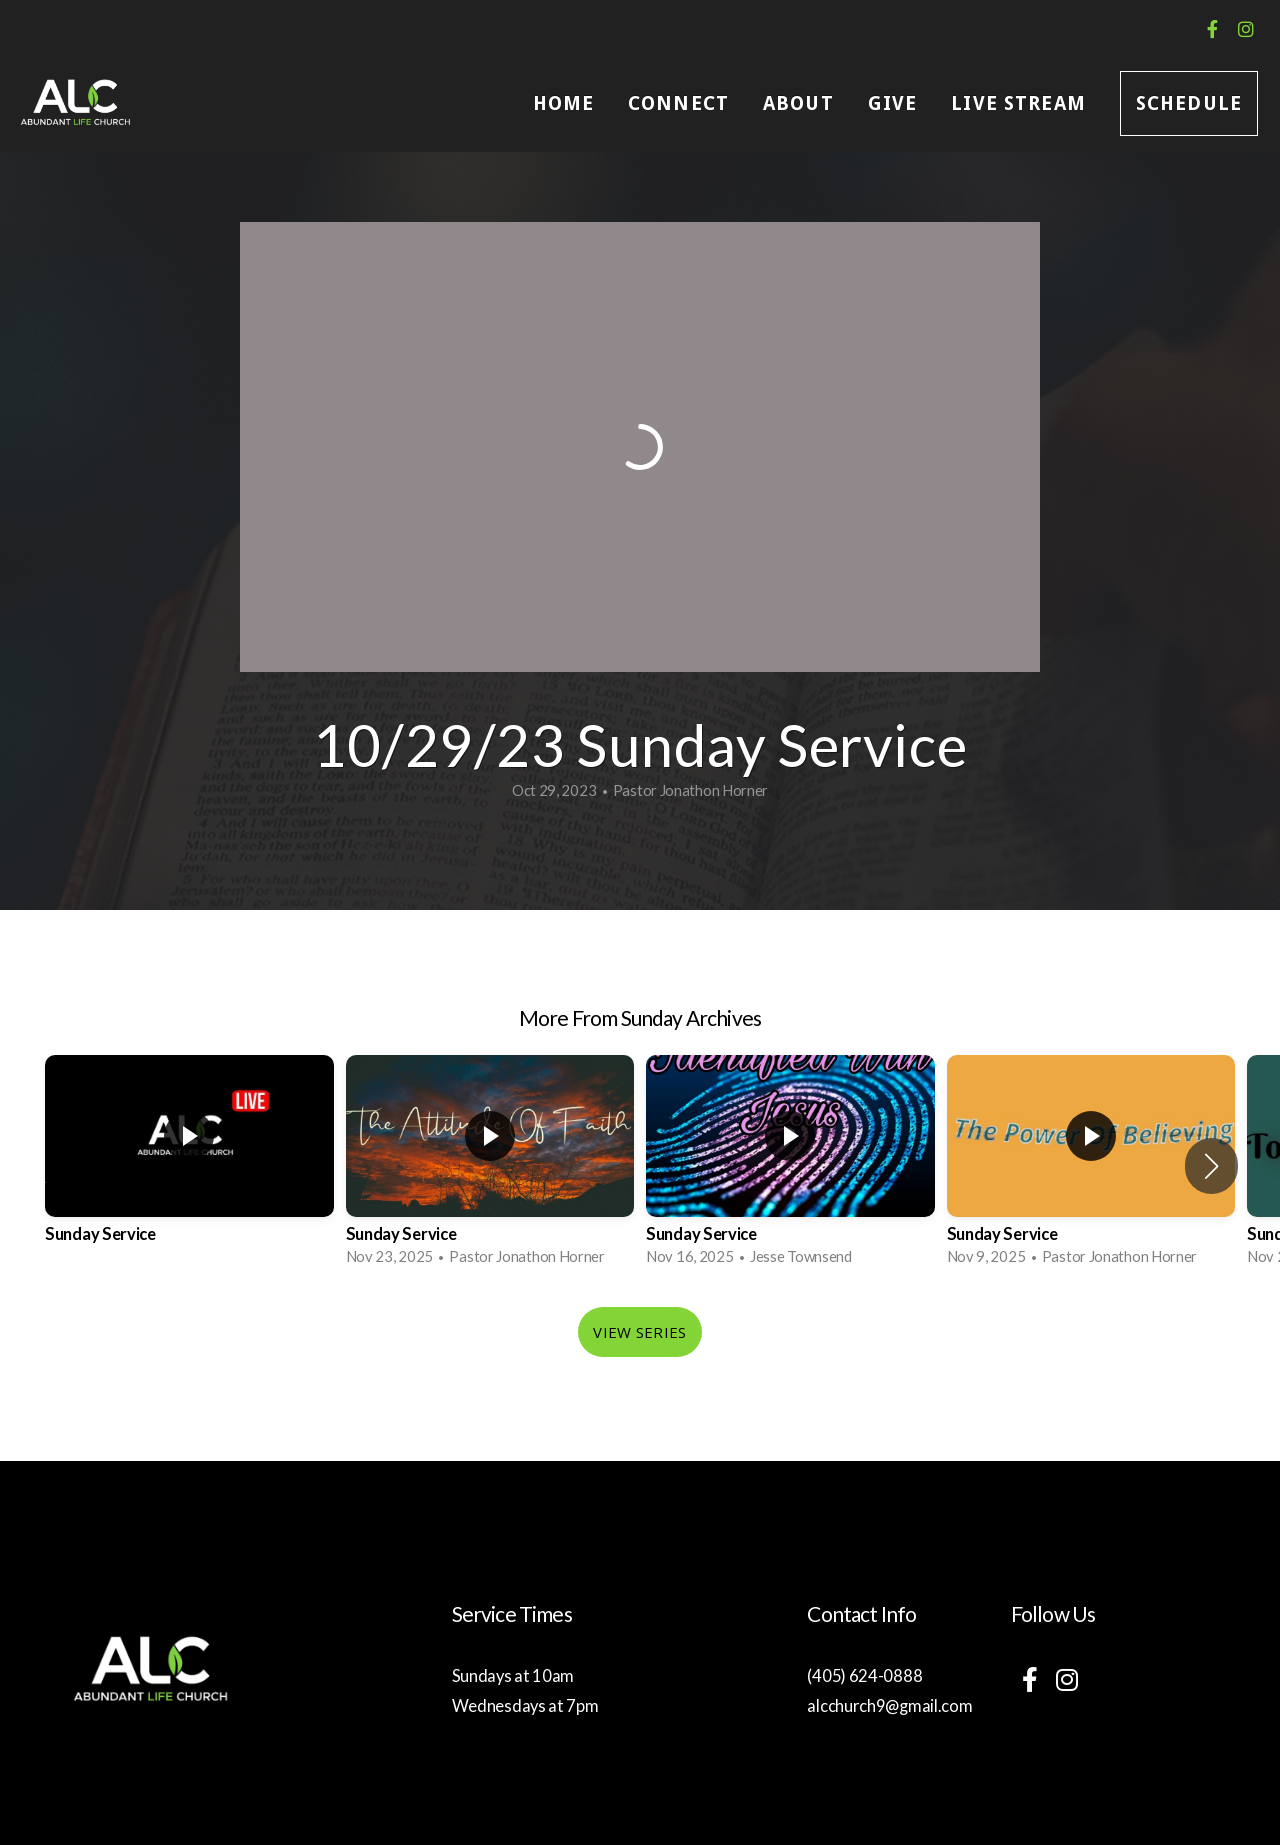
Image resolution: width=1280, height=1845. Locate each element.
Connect (678, 103)
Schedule (1189, 103)
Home (564, 103)
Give (893, 103)
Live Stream (1018, 103)
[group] (189, 1166)
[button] (1211, 1166)
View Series (639, 1332)
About (798, 103)
